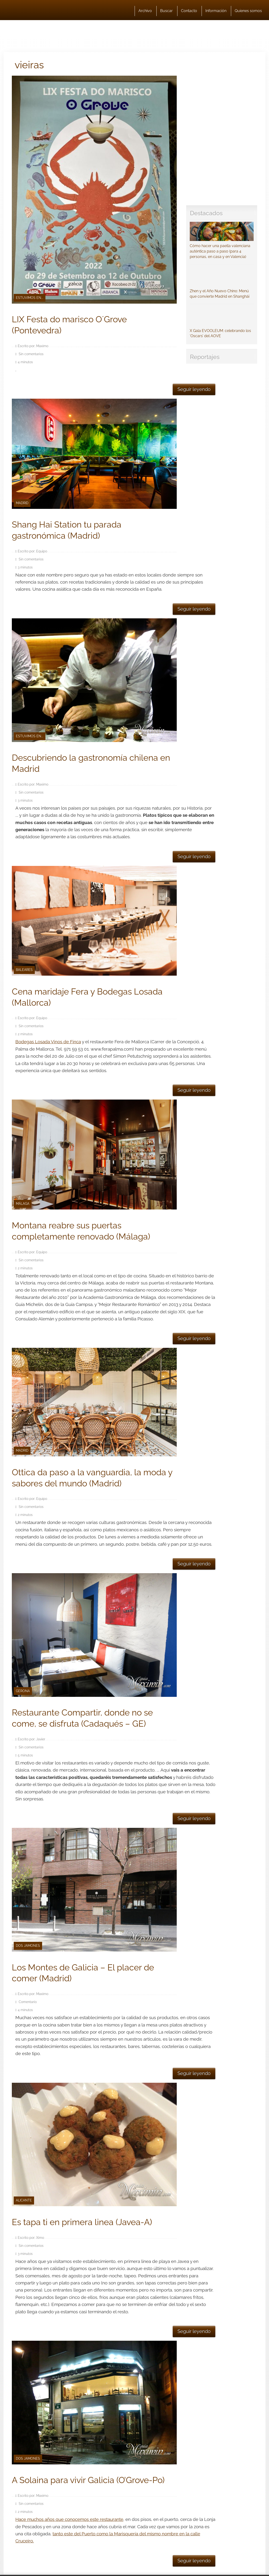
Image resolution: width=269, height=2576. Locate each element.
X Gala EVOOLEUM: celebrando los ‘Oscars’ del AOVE (222, 322)
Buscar (166, 11)
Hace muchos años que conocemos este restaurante (69, 2519)
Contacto (189, 11)
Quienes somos (248, 11)
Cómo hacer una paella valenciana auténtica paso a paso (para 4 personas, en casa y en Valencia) (222, 240)
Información (215, 11)
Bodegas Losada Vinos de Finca (48, 1041)
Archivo (145, 11)
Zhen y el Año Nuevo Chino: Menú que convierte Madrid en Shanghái (222, 282)
